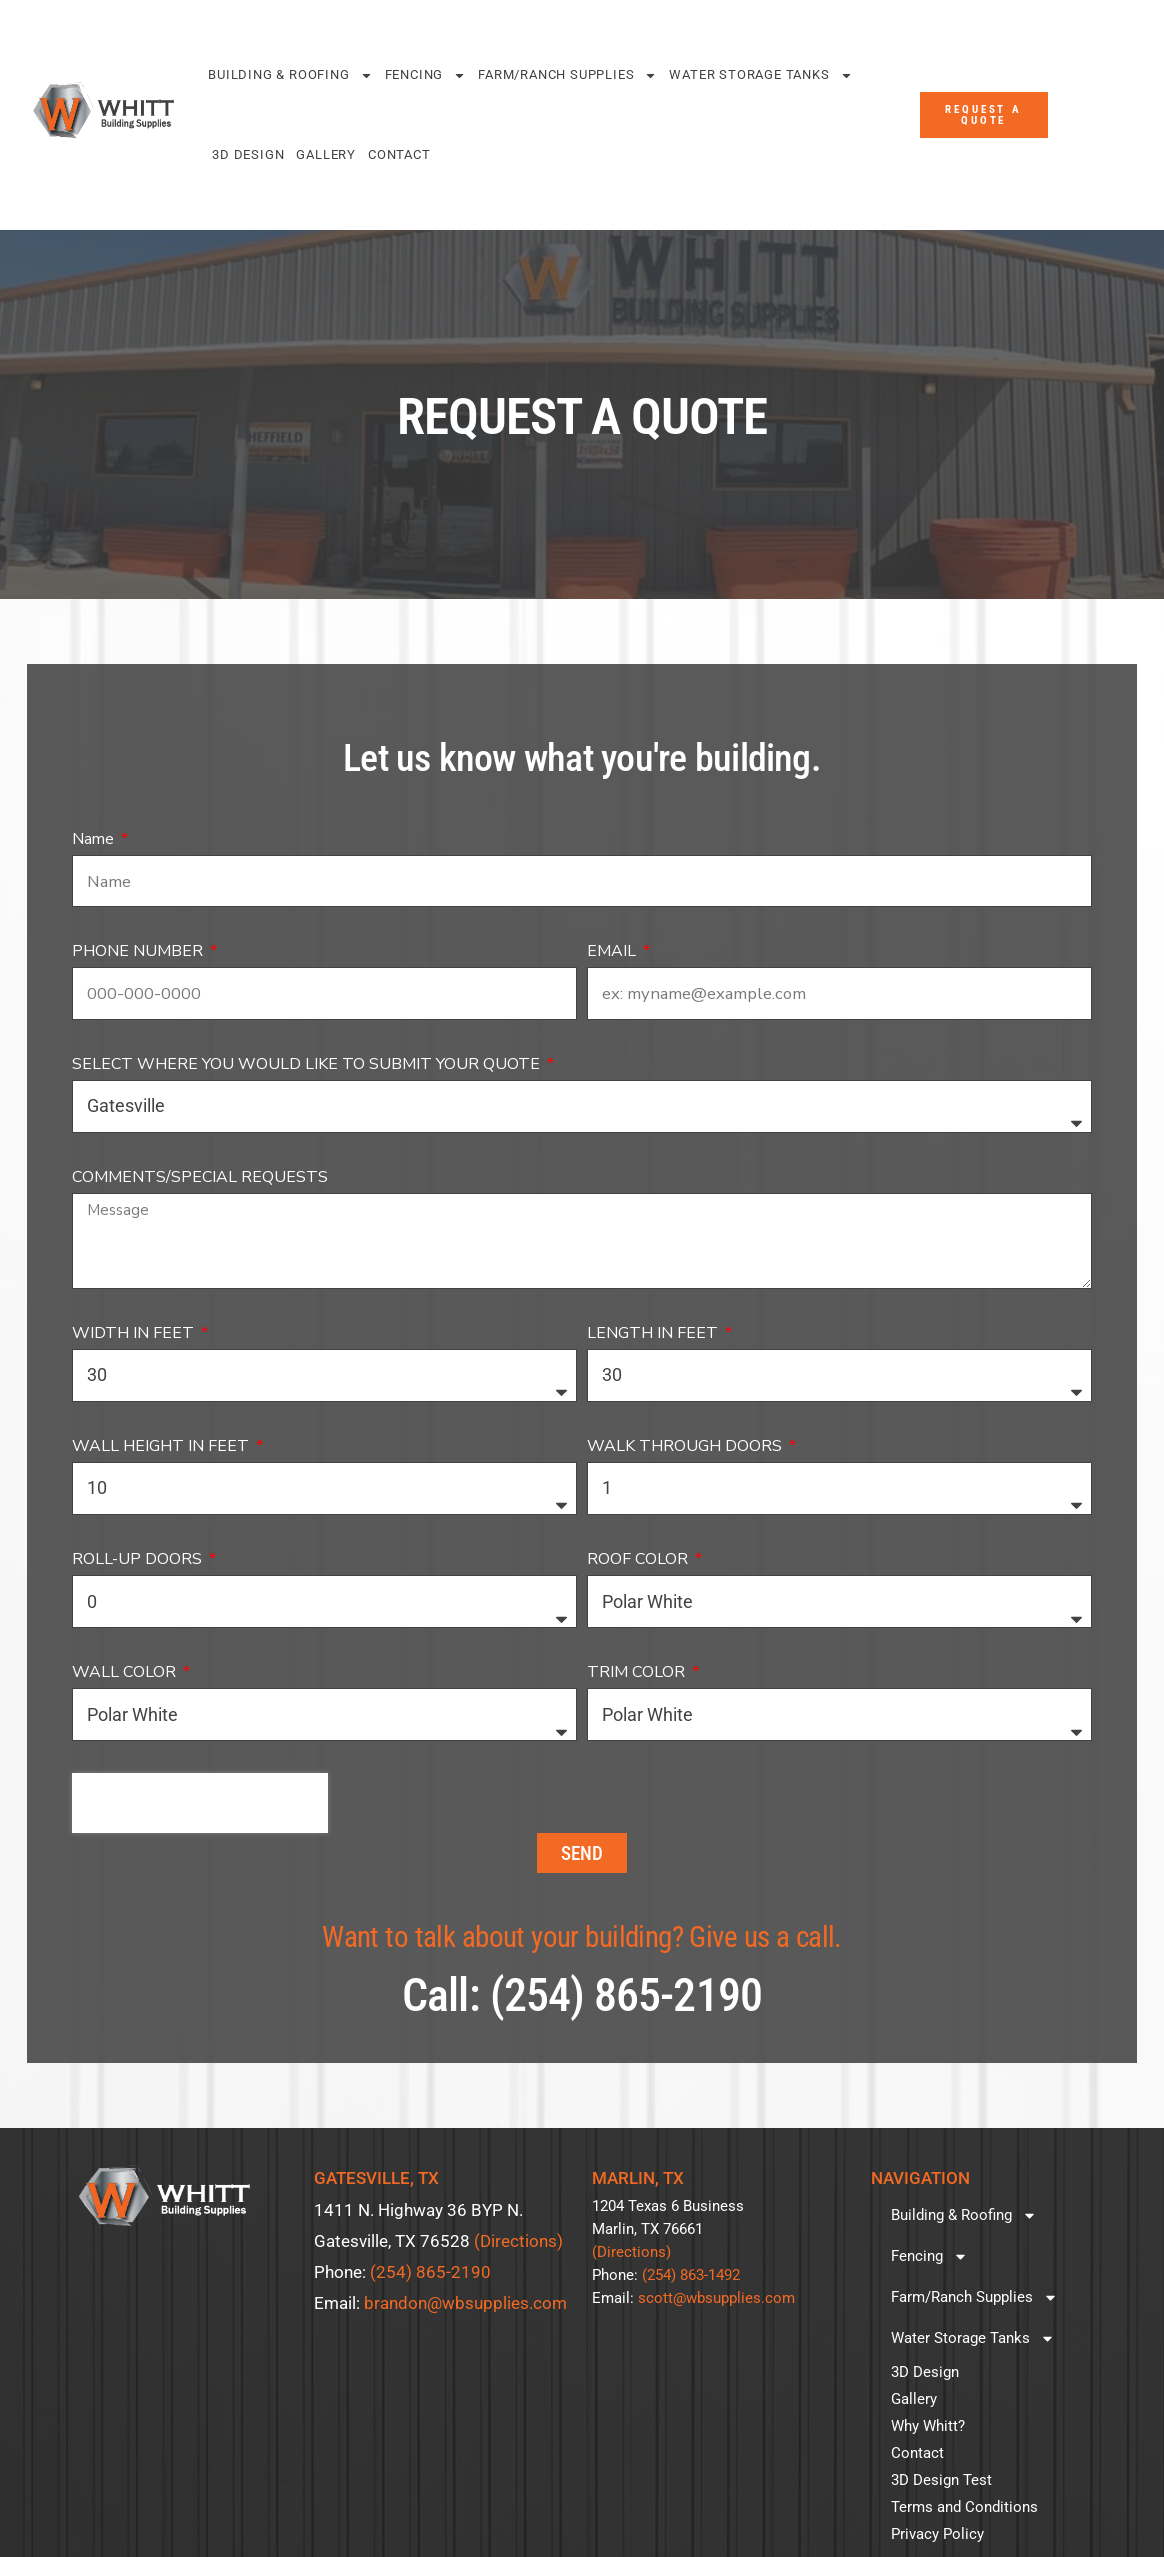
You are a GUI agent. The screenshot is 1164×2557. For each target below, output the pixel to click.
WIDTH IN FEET (135, 1333)
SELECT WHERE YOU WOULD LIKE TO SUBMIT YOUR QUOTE (308, 1064)
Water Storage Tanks (760, 75)
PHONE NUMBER (139, 951)
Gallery (326, 154)
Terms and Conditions (964, 2507)
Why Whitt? (928, 2426)
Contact (399, 154)
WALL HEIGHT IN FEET (162, 1446)
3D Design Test (941, 2480)
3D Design (248, 154)
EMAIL (613, 951)
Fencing (426, 75)
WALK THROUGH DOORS (686, 1446)
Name (95, 839)
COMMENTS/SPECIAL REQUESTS (200, 1177)
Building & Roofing (290, 75)
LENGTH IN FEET (654, 1333)
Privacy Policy (937, 2534)
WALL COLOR (126, 1672)
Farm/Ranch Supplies (567, 75)
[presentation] (200, 1803)
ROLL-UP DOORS (139, 1559)
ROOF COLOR (639, 1559)
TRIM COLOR (638, 1672)
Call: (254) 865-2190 (582, 1995)
